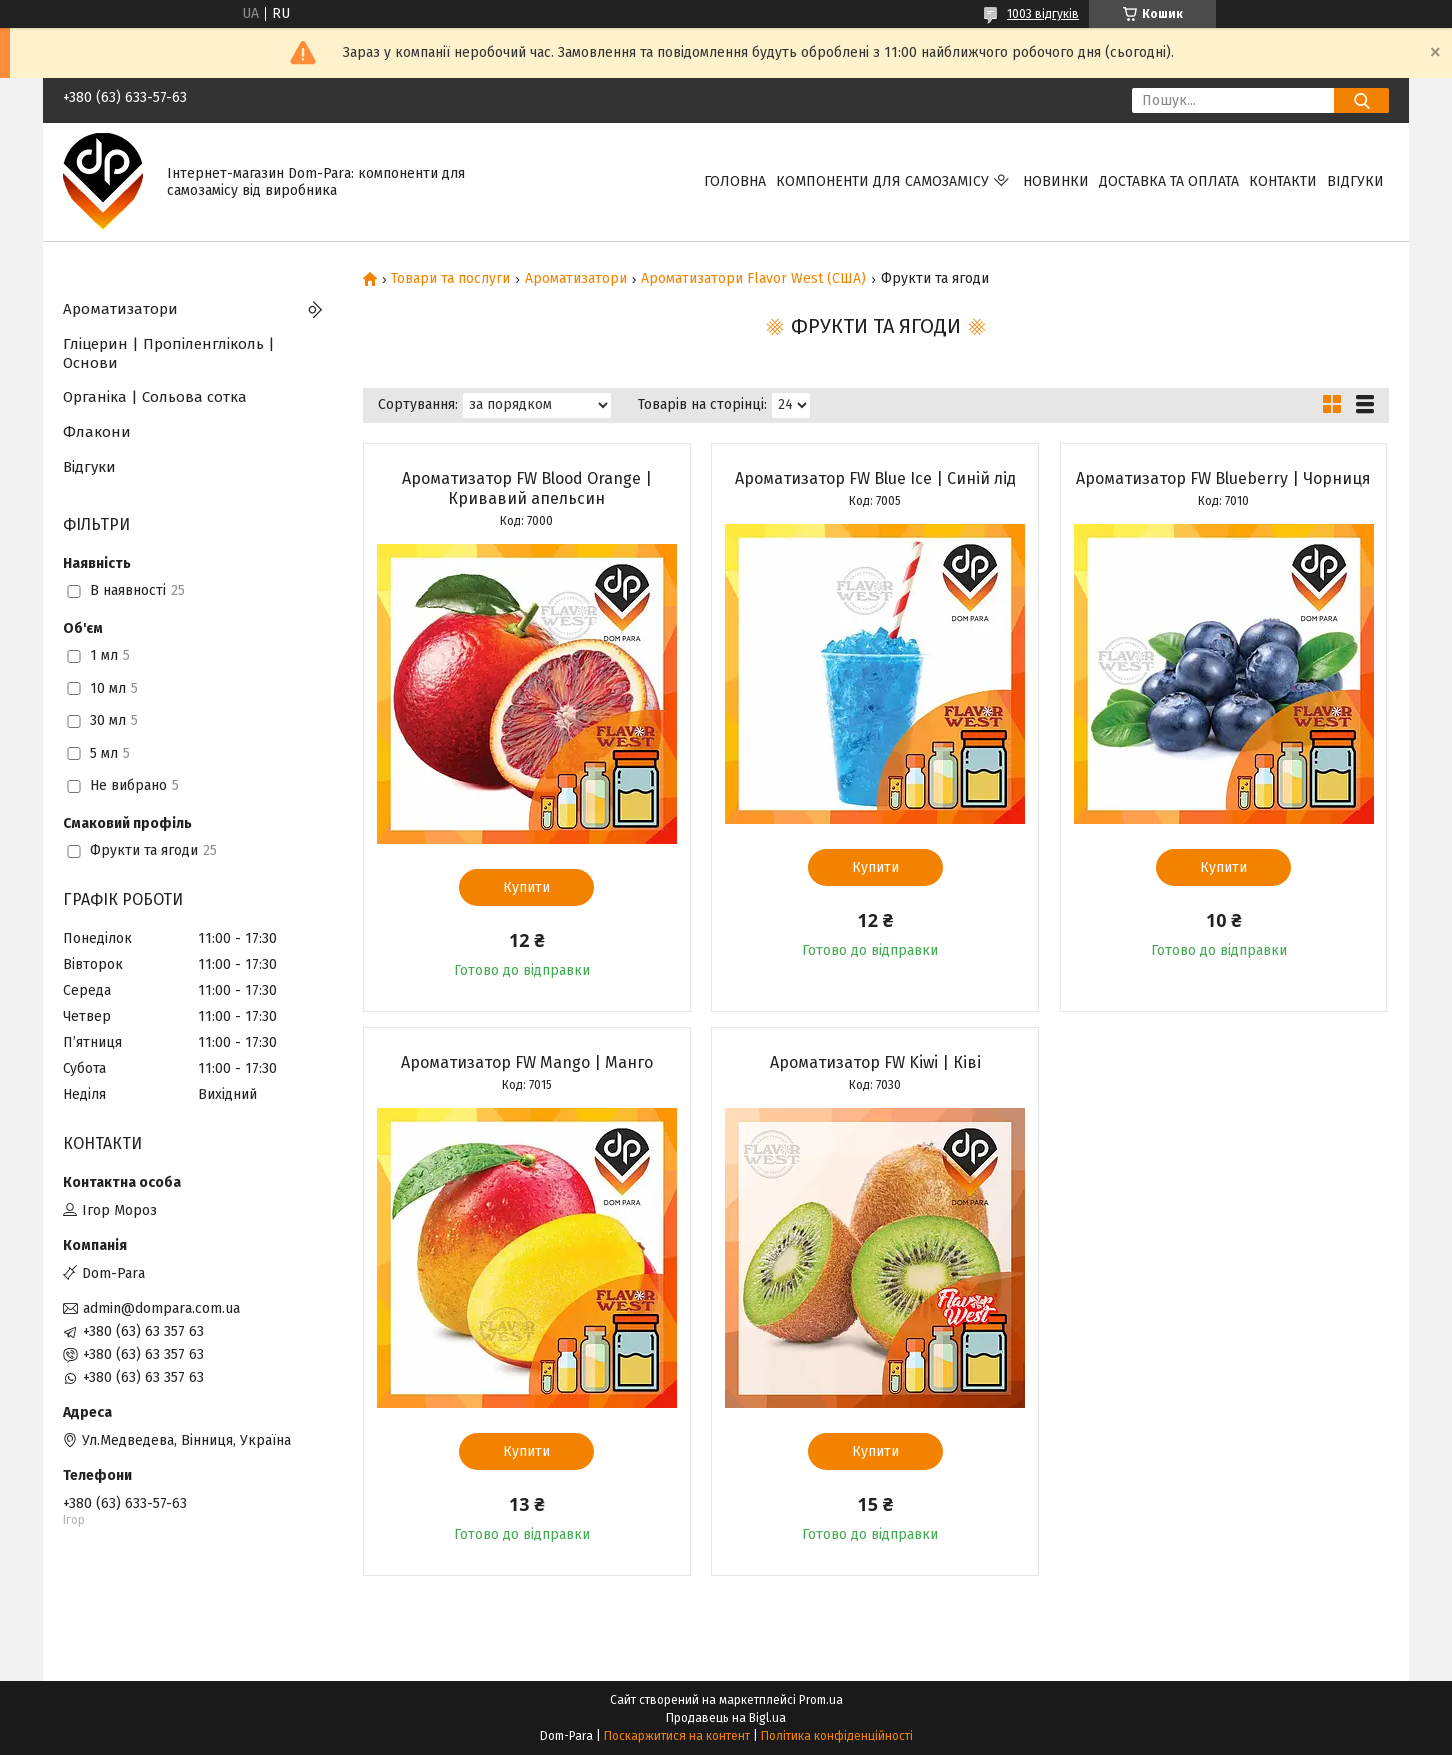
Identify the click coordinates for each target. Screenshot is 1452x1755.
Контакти (1283, 181)
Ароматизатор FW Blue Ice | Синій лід (875, 478)
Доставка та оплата (1169, 181)
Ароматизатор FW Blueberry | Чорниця (1223, 478)
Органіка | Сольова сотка (155, 397)
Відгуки (1355, 181)
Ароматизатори (576, 279)
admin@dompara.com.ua (161, 1308)
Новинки (1056, 181)
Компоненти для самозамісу (882, 181)
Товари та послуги (450, 279)
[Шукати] (1361, 100)
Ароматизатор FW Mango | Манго (527, 1062)
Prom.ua (821, 1700)
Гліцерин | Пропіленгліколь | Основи (169, 353)
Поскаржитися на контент (677, 1736)
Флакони (97, 432)
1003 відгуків (1043, 14)
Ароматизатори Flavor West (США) (753, 279)
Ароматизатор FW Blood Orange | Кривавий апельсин (527, 488)
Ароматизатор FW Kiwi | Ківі (875, 1062)
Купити (526, 887)
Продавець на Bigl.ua (726, 1718)
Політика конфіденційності (837, 1736)
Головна (735, 181)
